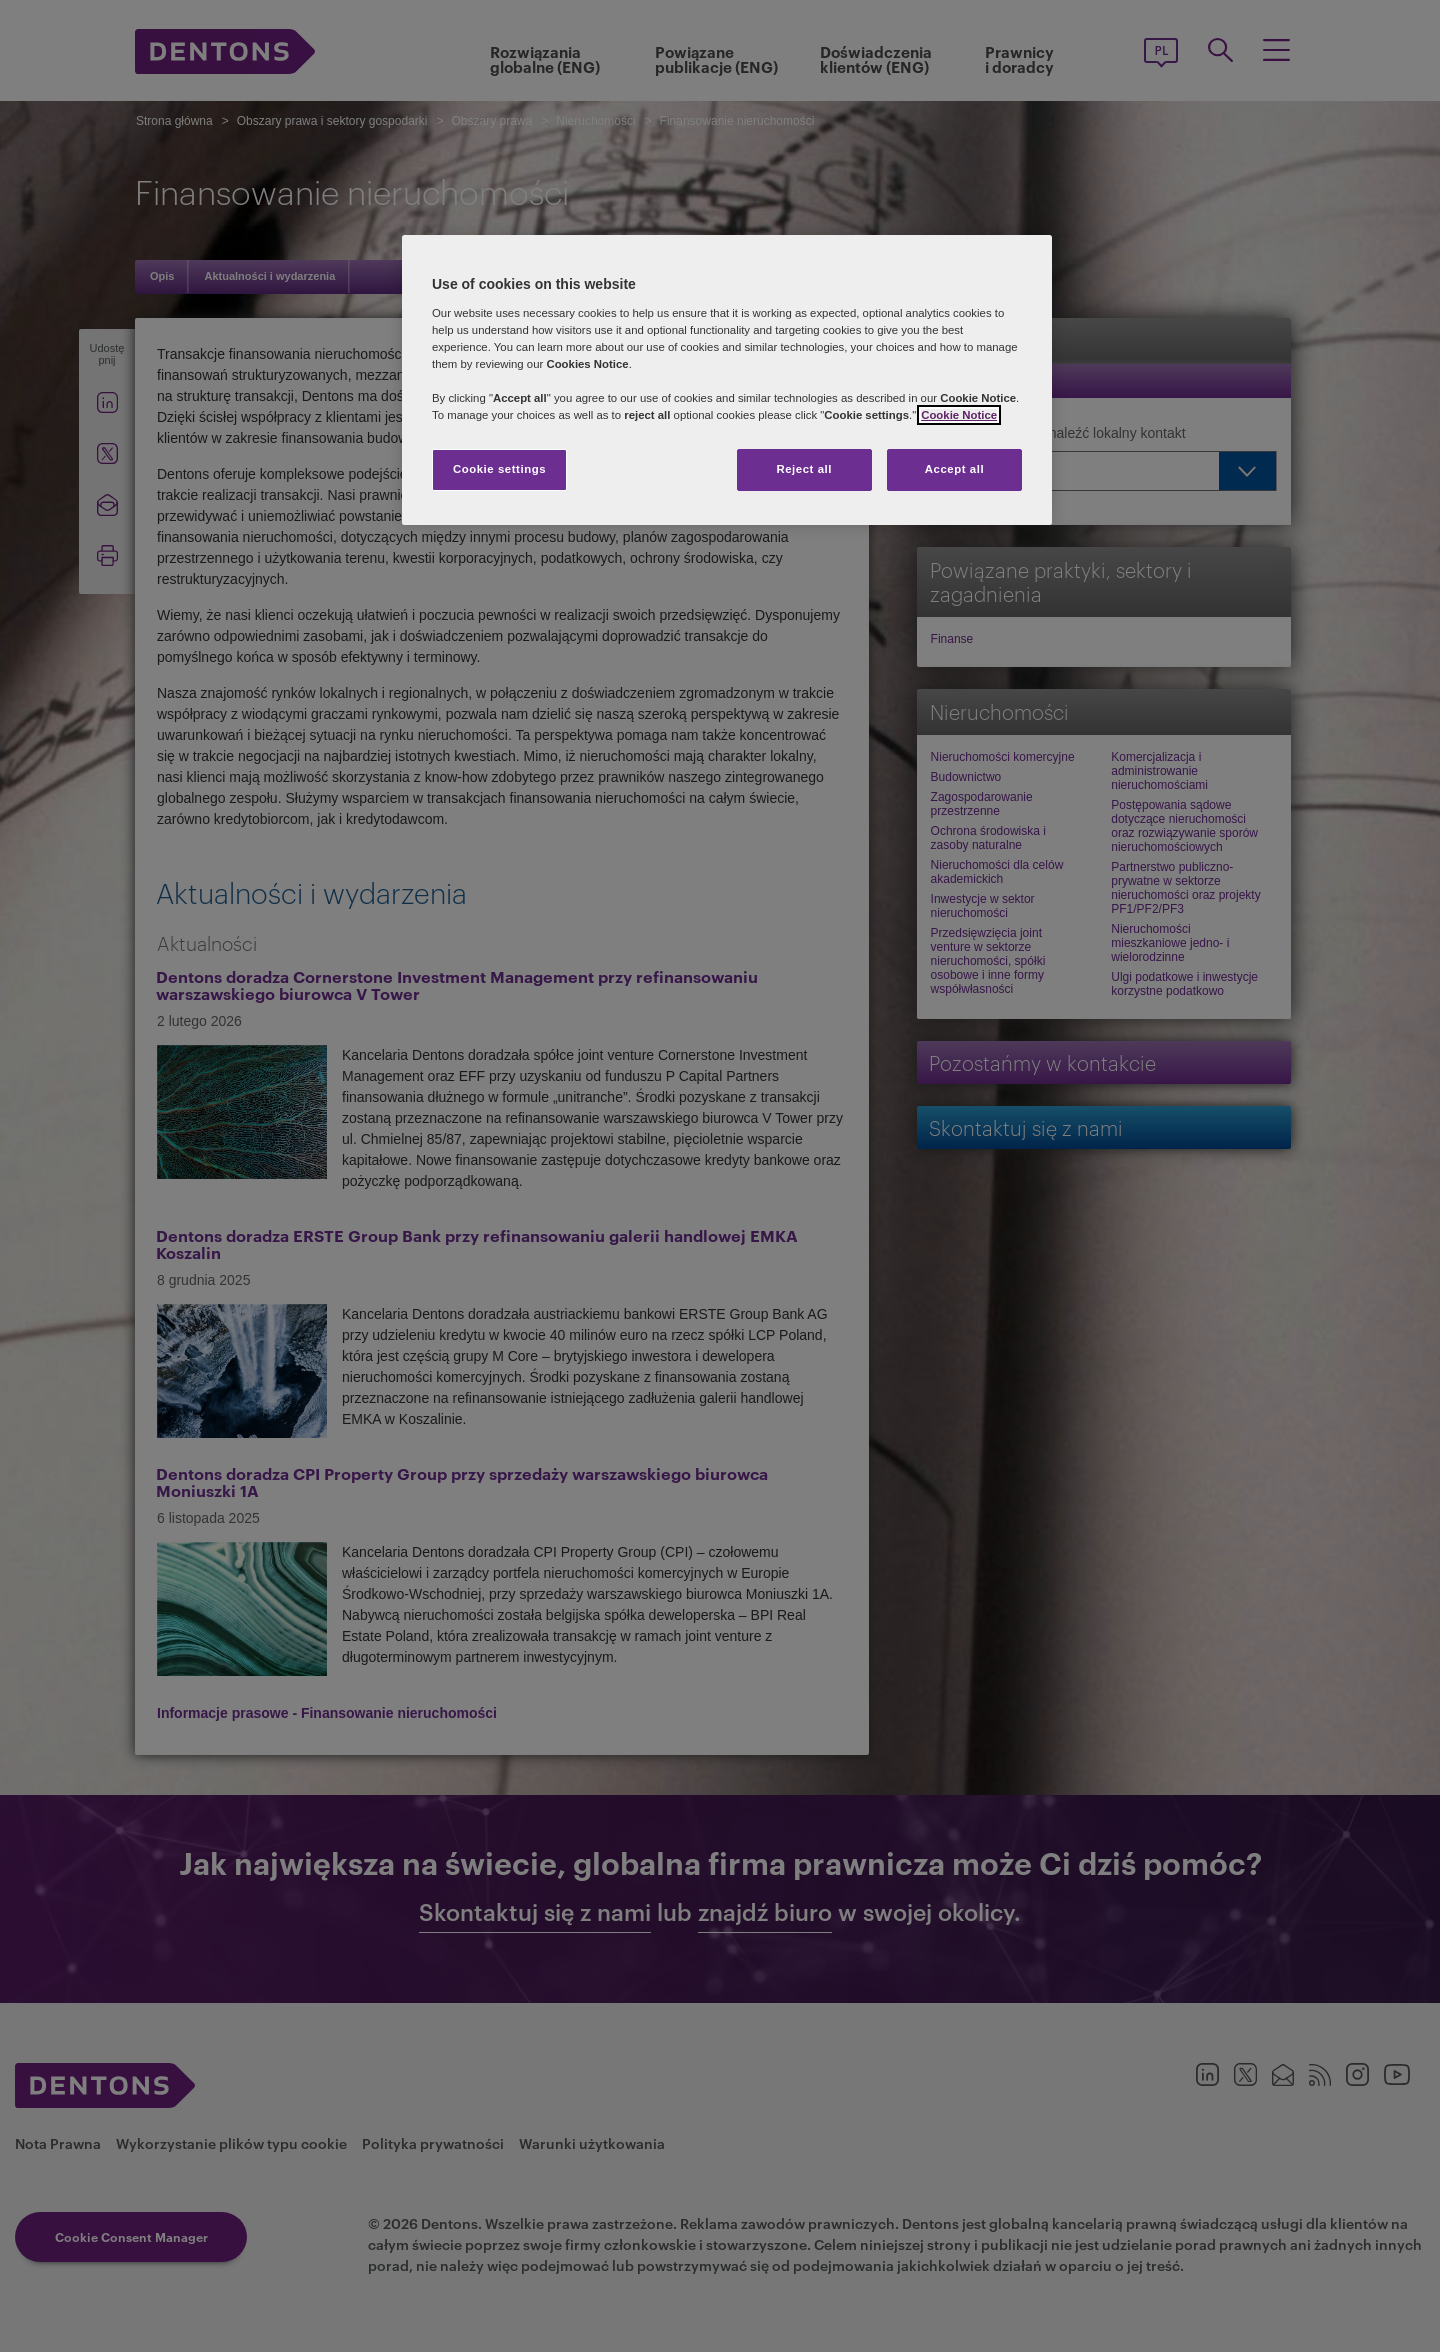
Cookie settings (499, 469)
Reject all (804, 469)
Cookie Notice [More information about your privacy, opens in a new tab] (959, 415)
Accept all (954, 469)
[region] (727, 380)
